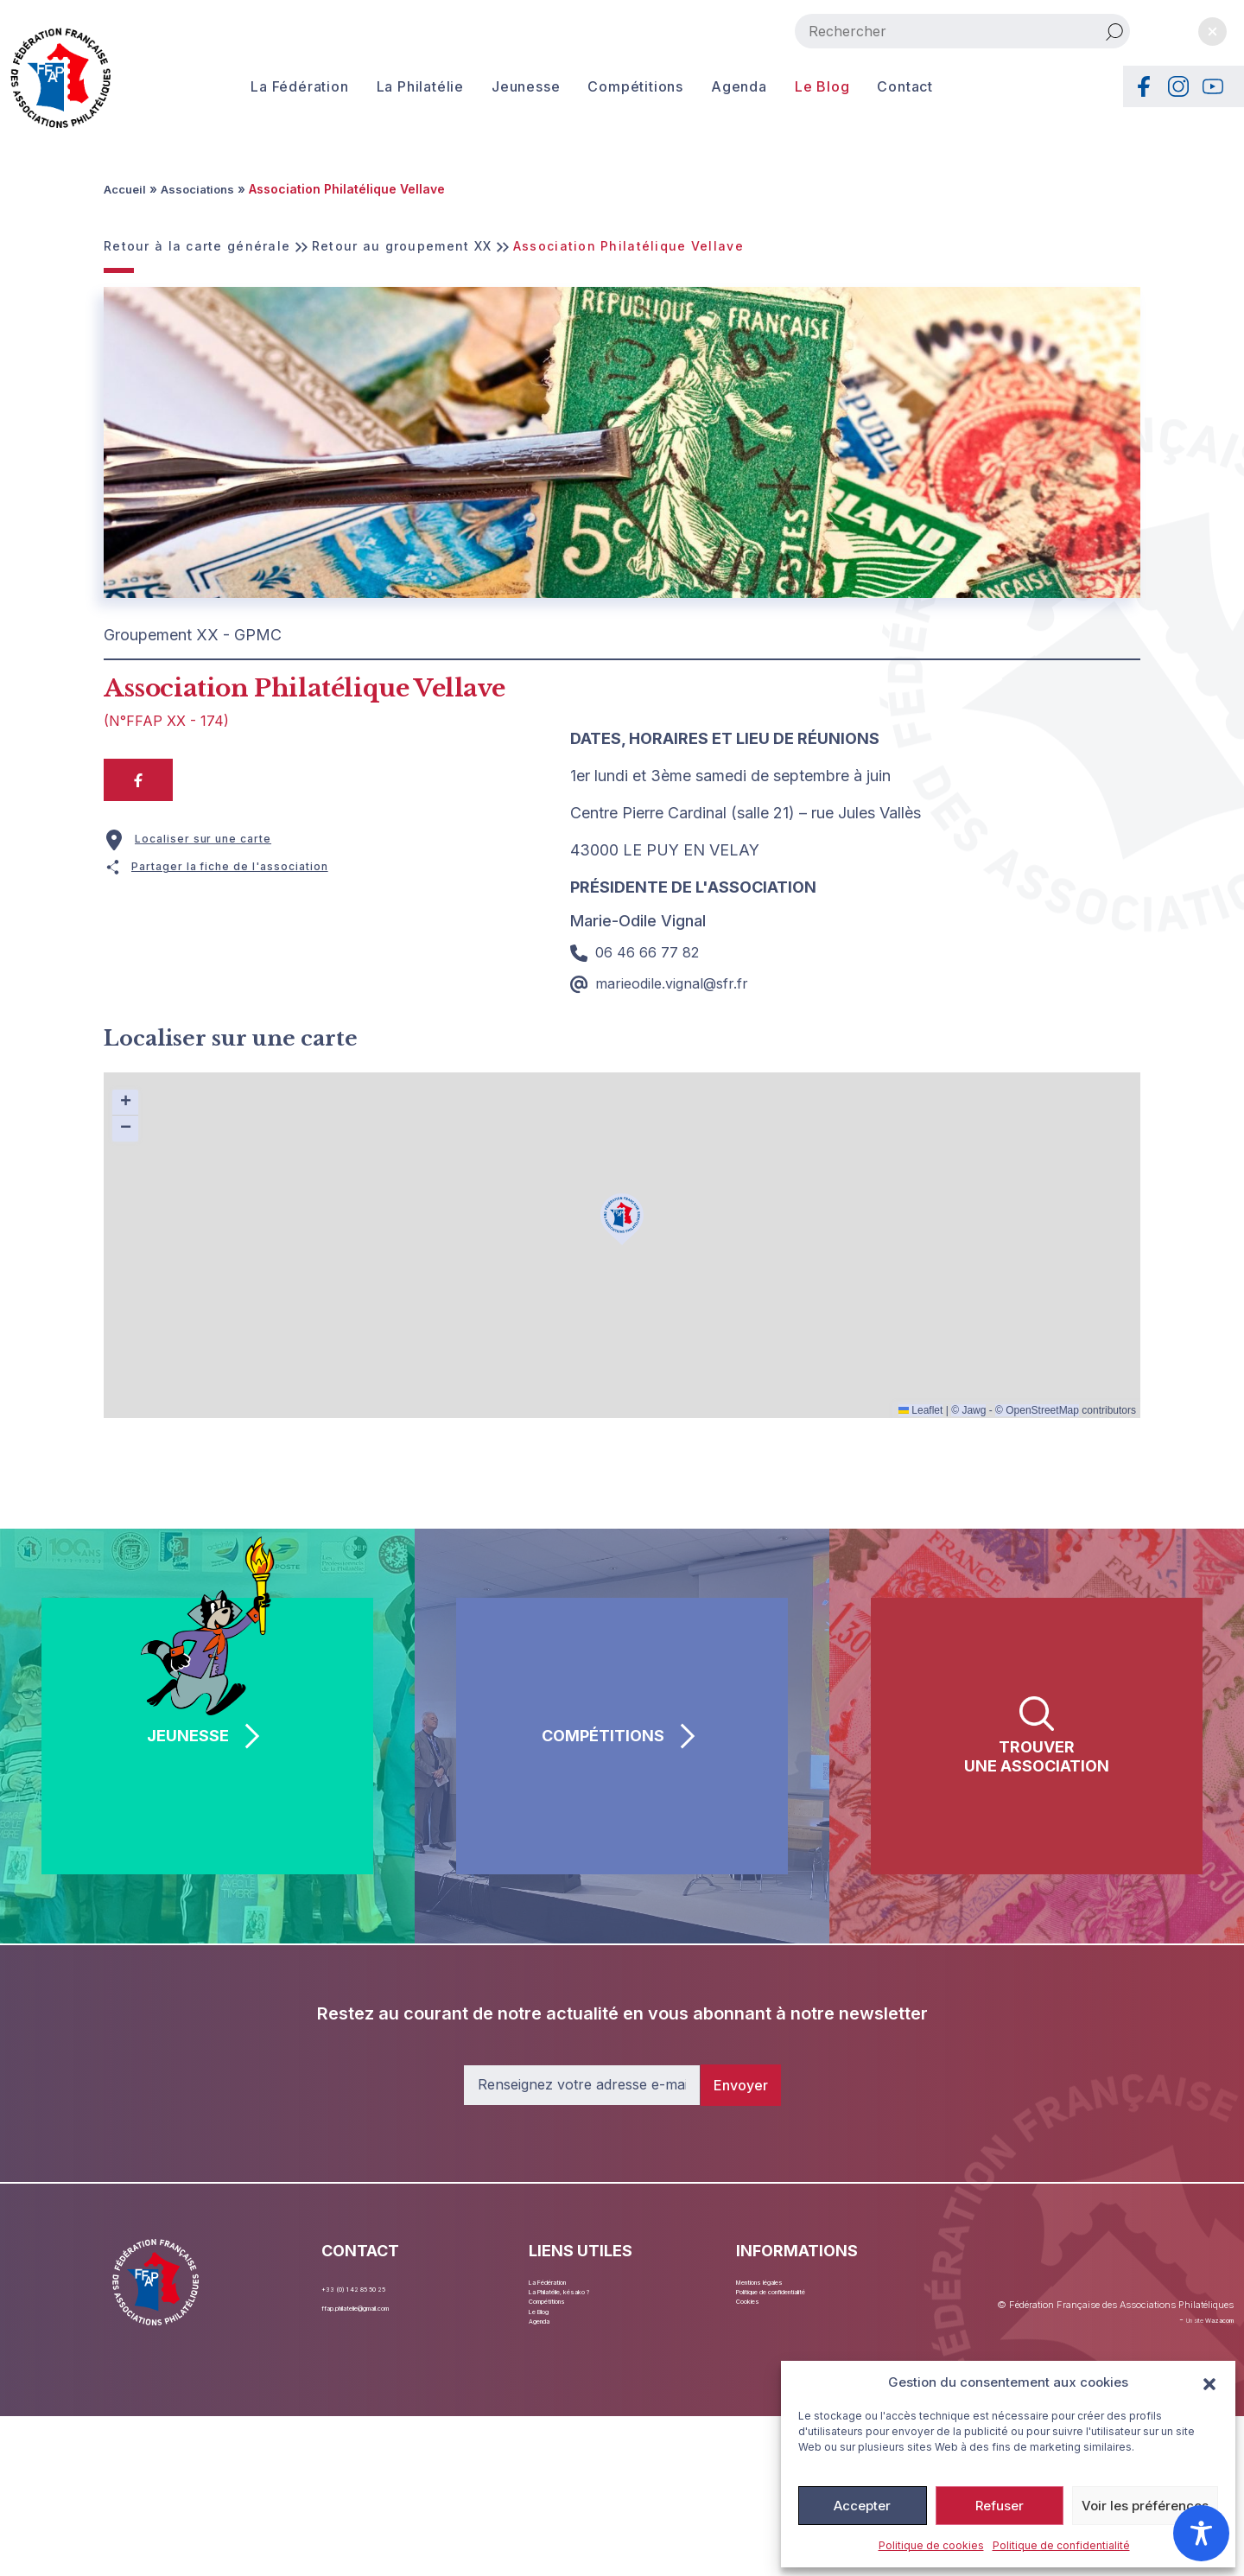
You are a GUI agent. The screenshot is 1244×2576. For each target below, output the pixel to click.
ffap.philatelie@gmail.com (393, 2306)
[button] (1209, 2382)
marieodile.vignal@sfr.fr (667, 982)
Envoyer (741, 2084)
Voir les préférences (1145, 2505)
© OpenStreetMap (1037, 1409)
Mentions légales (784, 2286)
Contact (874, 86)
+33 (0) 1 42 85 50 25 (382, 2286)
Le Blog (791, 86)
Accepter (862, 2505)
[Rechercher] (1114, 31)
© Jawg (968, 1409)
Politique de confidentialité (1061, 2545)
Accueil (126, 188)
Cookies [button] (760, 2325)
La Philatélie (389, 86)
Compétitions (604, 86)
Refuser (999, 2505)
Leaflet (920, 1409)
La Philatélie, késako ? (592, 2306)
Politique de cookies (931, 2545)
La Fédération (268, 86)
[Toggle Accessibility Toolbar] (1201, 2533)
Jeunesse (494, 86)
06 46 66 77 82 (638, 951)
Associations (203, 188)
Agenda (708, 86)
